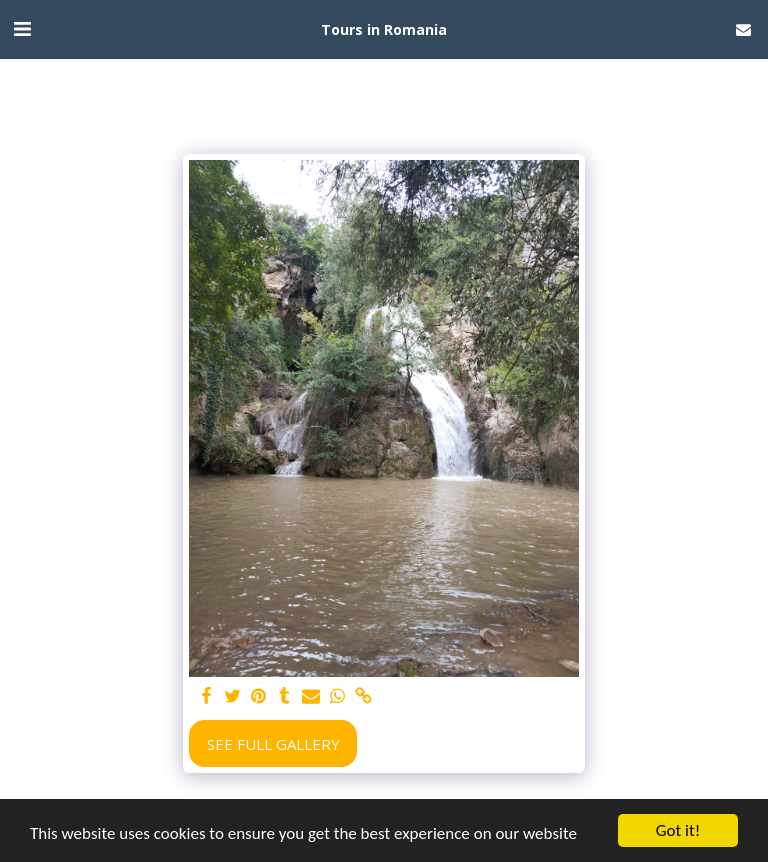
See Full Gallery (273, 744)
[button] (22, 28)
